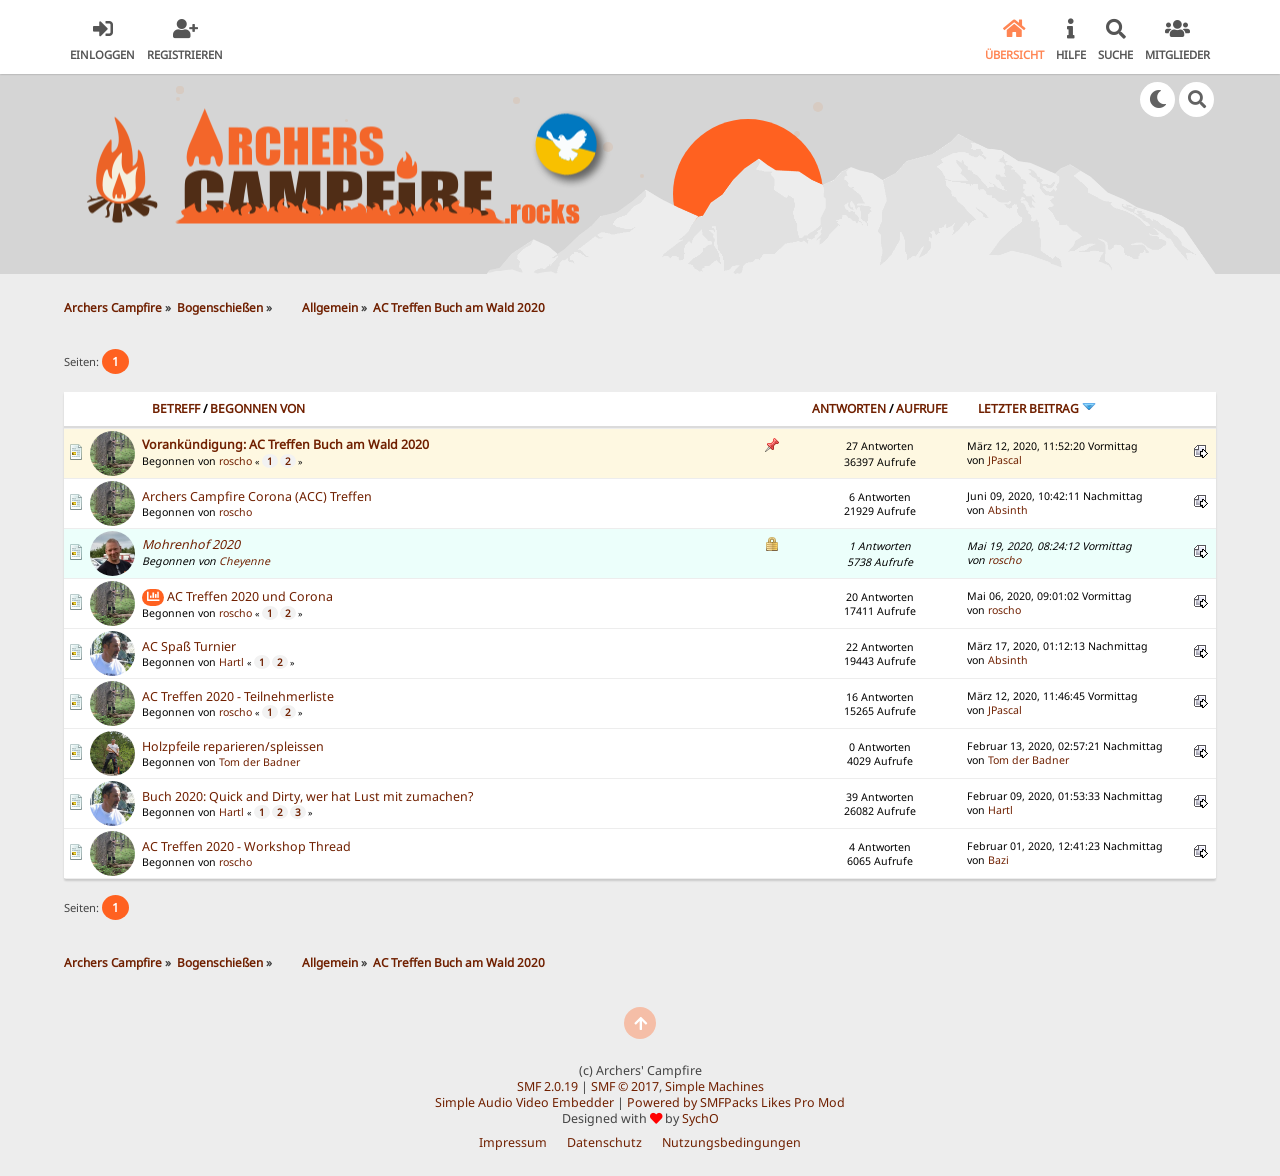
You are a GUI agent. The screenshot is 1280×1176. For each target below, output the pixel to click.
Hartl (231, 662)
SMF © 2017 (625, 1086)
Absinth (1008, 510)
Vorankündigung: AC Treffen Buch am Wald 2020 (285, 444)
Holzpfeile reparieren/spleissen (233, 746)
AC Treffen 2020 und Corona (250, 596)
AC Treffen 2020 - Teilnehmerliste (238, 696)
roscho (235, 461)
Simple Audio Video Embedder (524, 1102)
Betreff (176, 408)
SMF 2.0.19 (547, 1086)
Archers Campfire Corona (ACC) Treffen (257, 496)
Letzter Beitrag (1037, 408)
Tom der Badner (259, 762)
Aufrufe (922, 408)
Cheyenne (244, 561)
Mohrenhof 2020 (191, 544)
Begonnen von (257, 408)
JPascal (1005, 460)
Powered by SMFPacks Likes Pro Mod (736, 1102)
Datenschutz (604, 1142)
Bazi (998, 860)
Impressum (513, 1142)
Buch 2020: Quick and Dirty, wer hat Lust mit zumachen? (307, 796)
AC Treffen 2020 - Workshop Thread (246, 846)
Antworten (849, 408)
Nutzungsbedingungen (731, 1142)
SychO (700, 1118)
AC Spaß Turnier (189, 646)
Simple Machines (714, 1086)
